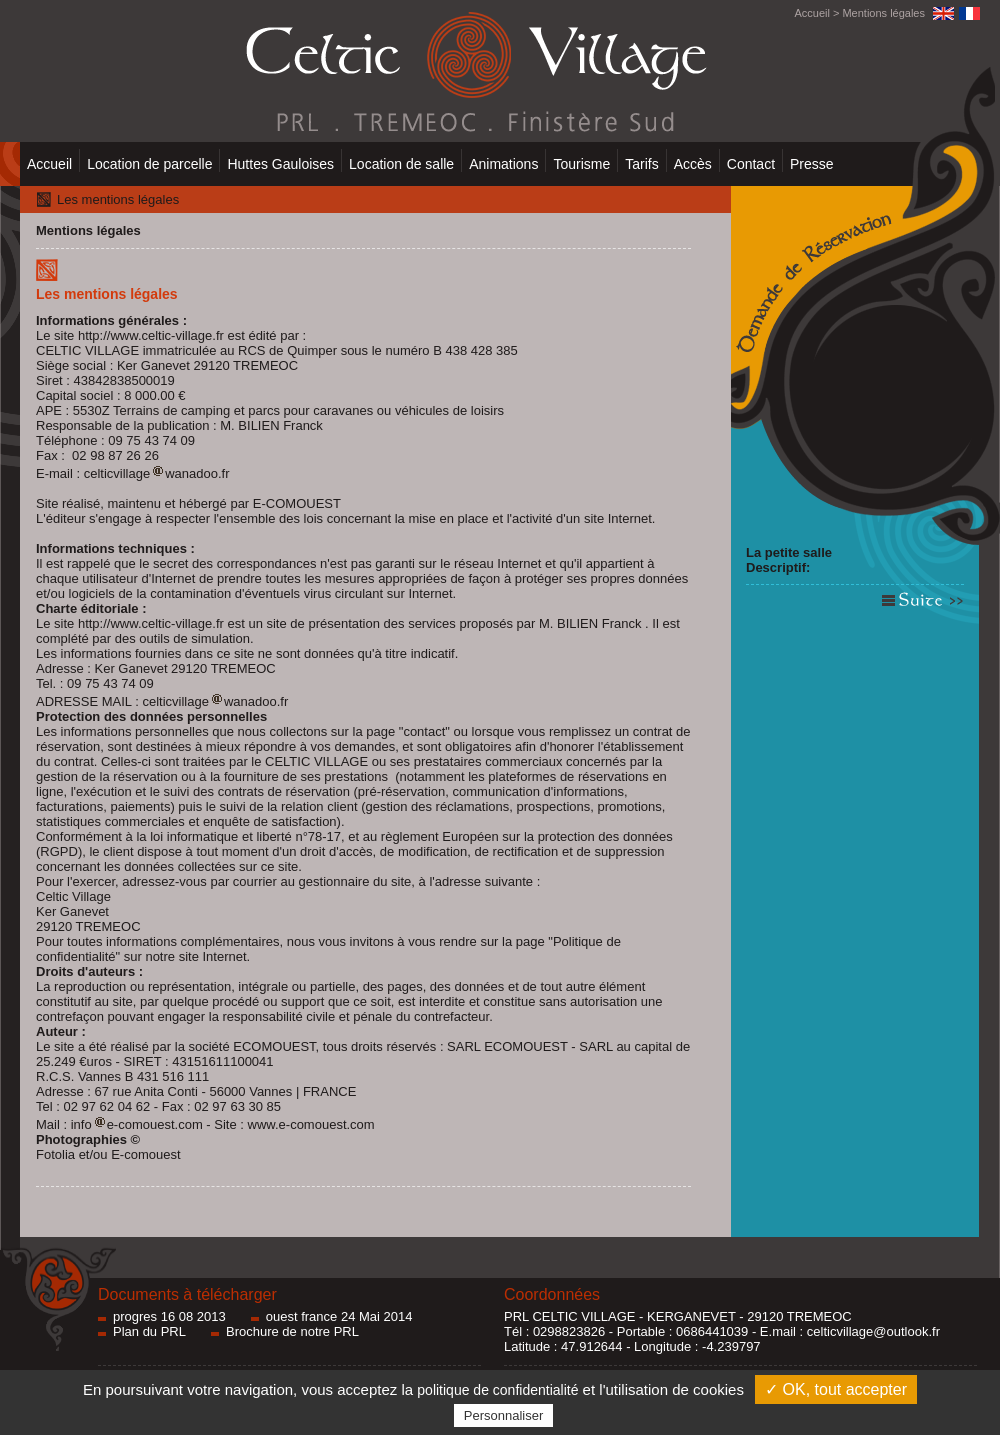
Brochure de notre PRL (292, 1331)
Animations (503, 164)
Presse (812, 164)
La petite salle (789, 552)
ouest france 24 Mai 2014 (339, 1316)
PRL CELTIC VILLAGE (570, 1316)
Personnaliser (504, 1415)
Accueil (811, 13)
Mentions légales (883, 13)
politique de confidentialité (497, 1390)
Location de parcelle (149, 164)
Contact (751, 164)
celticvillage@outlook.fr (873, 1331)
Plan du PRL (149, 1331)
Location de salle (401, 164)
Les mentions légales (118, 199)
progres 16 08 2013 (169, 1316)
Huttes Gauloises (280, 164)
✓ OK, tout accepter (836, 1389)
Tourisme (581, 164)
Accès (693, 164)
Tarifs (641, 164)
